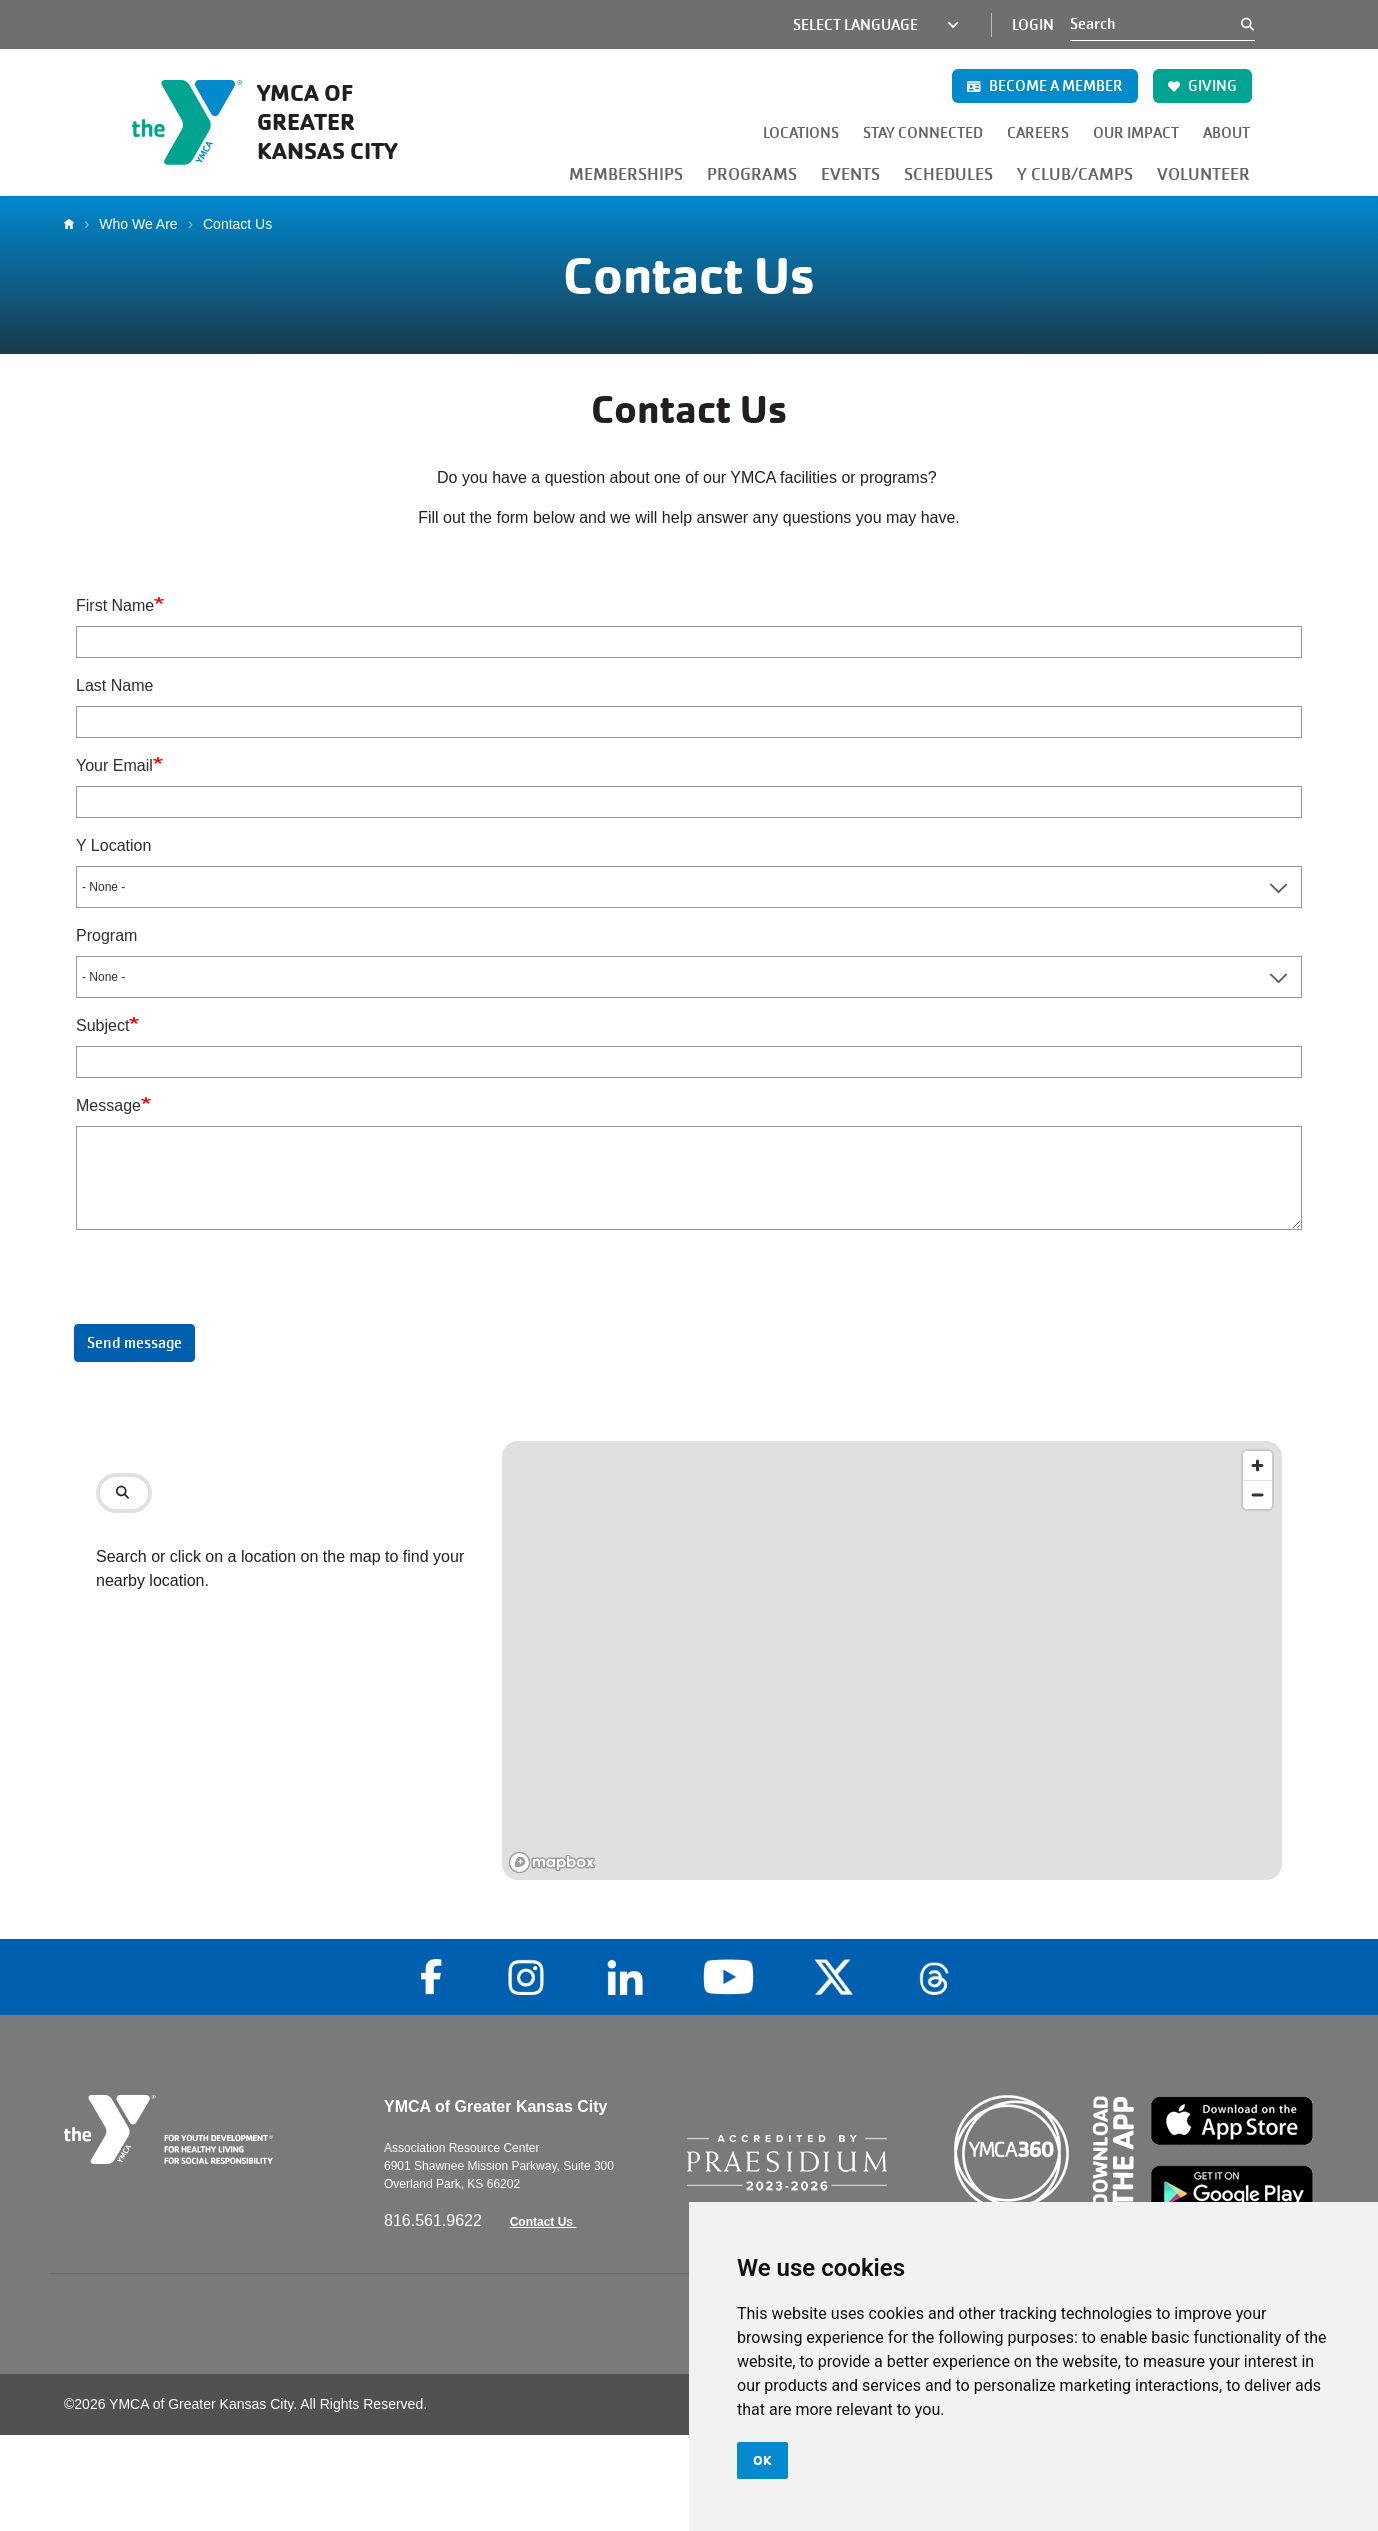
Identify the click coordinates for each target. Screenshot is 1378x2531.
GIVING (1202, 86)
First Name (115, 605)
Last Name (114, 685)
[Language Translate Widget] (864, 25)
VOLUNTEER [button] (1203, 174)
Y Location (113, 845)
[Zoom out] (1257, 1494)
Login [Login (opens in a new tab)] (1033, 25)
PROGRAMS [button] (752, 174)
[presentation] (216, 1285)
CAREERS (1038, 133)
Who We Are (138, 224)
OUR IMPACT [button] (1136, 133)
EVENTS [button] (850, 174)
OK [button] (762, 2460)
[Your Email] (689, 802)
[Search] (1155, 24)
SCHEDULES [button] (948, 174)
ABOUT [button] (1226, 133)
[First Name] (689, 642)
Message (108, 1105)
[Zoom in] (1257, 1465)
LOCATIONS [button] (801, 133)
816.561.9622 (435, 2220)
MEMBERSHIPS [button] (626, 174)
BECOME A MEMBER (1045, 86)
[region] (892, 1660)
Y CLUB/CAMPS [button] (1075, 174)
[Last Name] (689, 722)
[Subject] (689, 1062)
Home (74, 224)
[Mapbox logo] (552, 1862)
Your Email (114, 765)
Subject (102, 1025)
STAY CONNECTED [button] (923, 133)
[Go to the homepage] (282, 122)
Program (106, 935)
